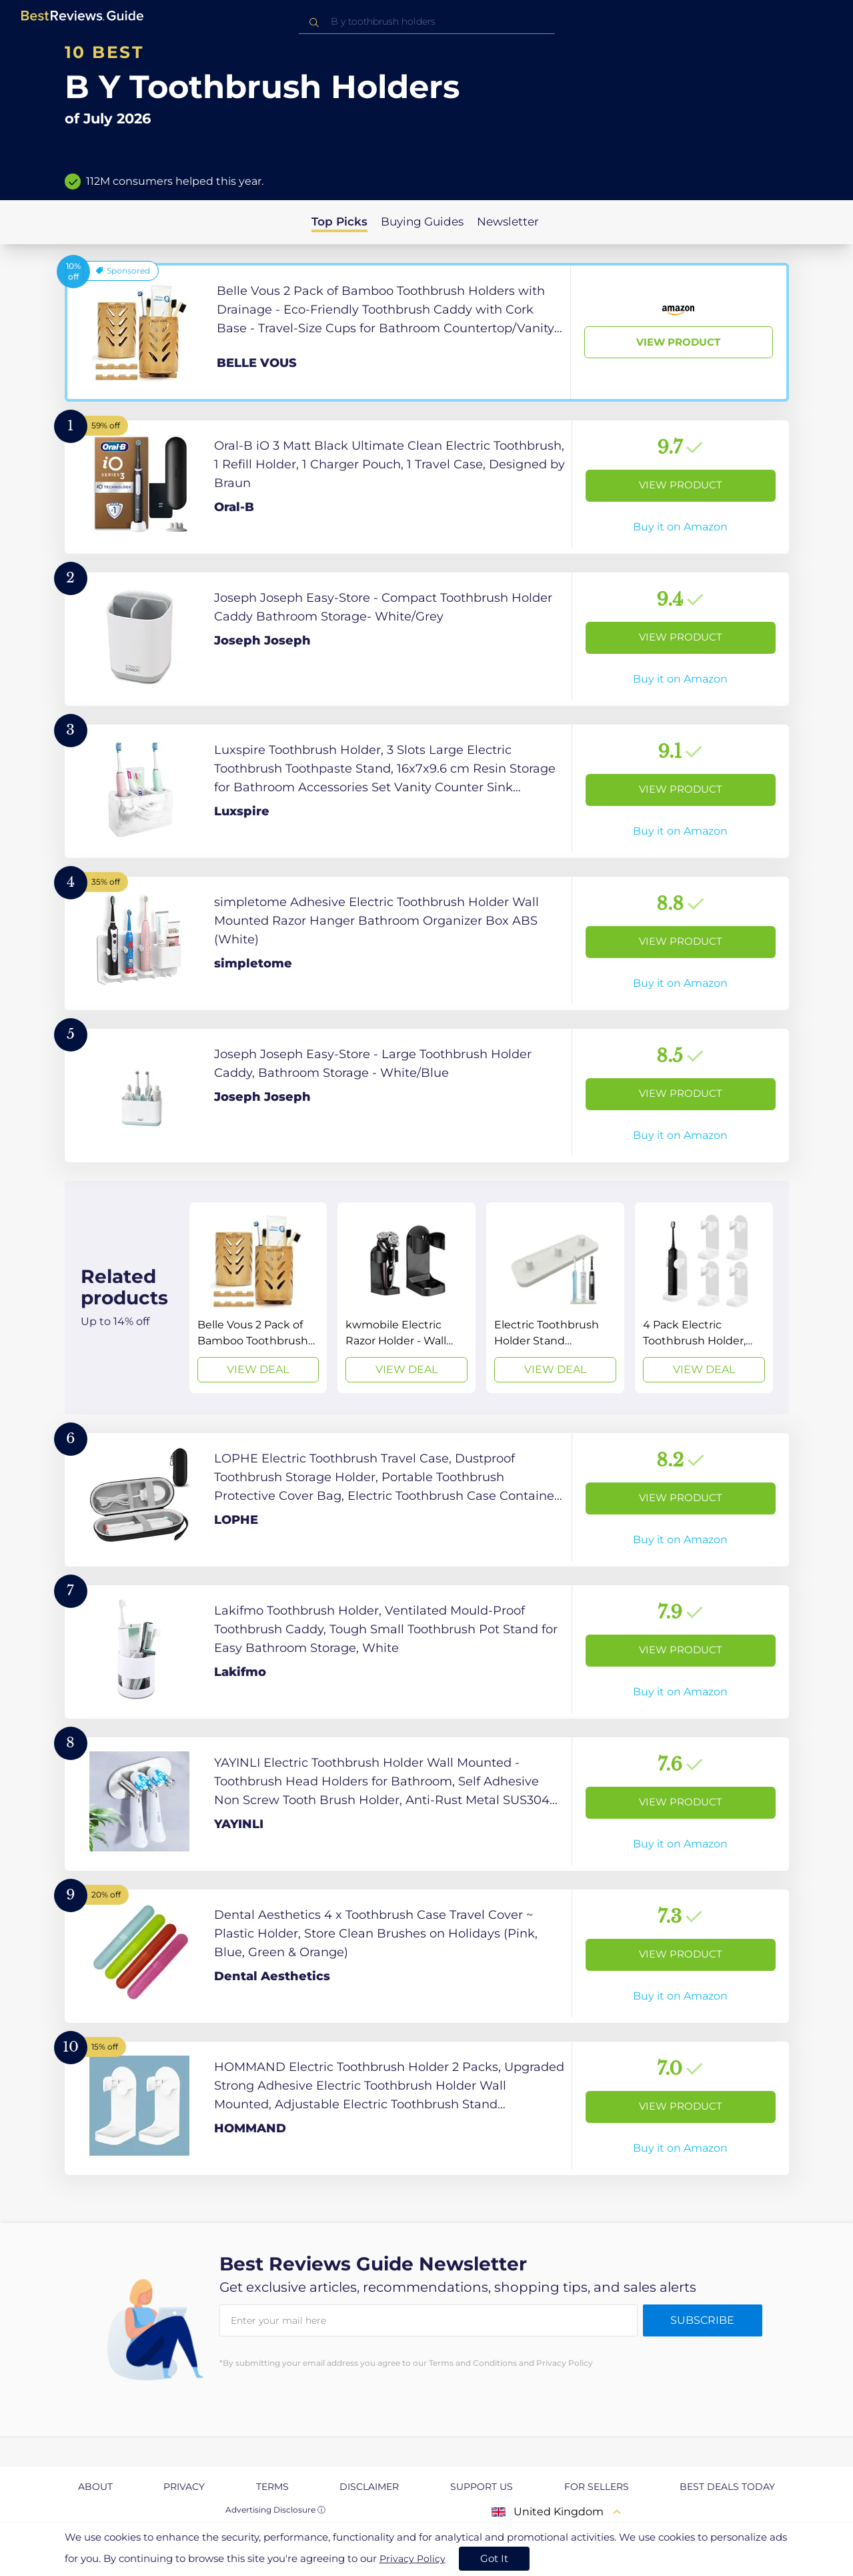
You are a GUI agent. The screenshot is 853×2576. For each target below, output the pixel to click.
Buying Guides (422, 221)
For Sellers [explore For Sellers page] (596, 2487)
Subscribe (702, 2320)
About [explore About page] (95, 2487)
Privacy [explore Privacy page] (184, 2487)
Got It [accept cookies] (494, 2558)
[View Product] (427, 332)
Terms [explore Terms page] (272, 2487)
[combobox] (427, 21)
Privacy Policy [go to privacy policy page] (412, 2559)
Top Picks (339, 221)
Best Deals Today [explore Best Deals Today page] (727, 2487)
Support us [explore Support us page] (481, 2487)
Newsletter (508, 221)
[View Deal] (258, 1297)
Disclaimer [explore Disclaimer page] (369, 2487)
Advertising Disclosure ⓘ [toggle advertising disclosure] (275, 2510)
